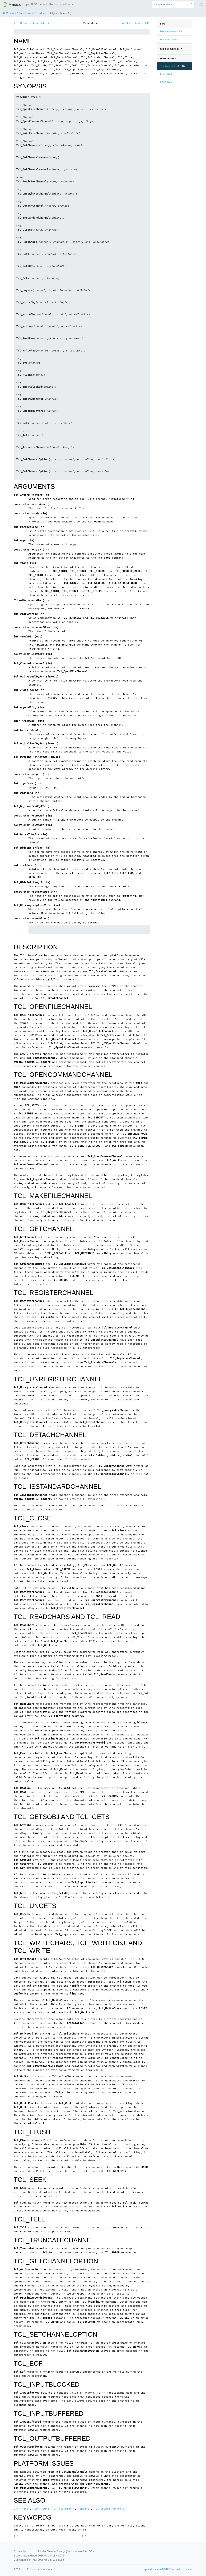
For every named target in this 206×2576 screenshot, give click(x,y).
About (43, 4)
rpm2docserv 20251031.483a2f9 (162, 2569)
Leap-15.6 (166, 82)
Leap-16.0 (166, 74)
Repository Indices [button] (60, 4)
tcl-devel (42, 13)
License (187, 2569)
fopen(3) (84, 2508)
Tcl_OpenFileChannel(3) (31, 23)
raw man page (168, 39)
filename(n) (66, 2508)
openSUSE (31, 4)
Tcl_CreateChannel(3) (110, 2508)
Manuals (9, 13)
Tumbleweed (26, 13)
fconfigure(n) (43, 2508)
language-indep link (171, 31)
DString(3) (22, 2508)
